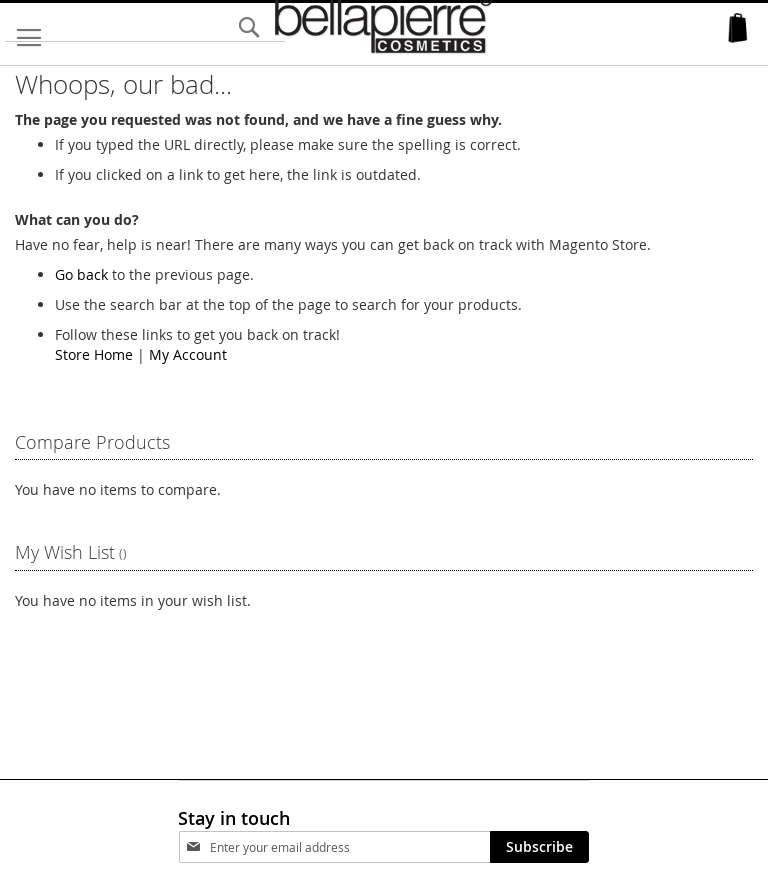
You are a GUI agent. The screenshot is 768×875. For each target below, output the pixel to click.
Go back (81, 274)
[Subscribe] (539, 847)
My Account (188, 354)
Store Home (94, 354)
